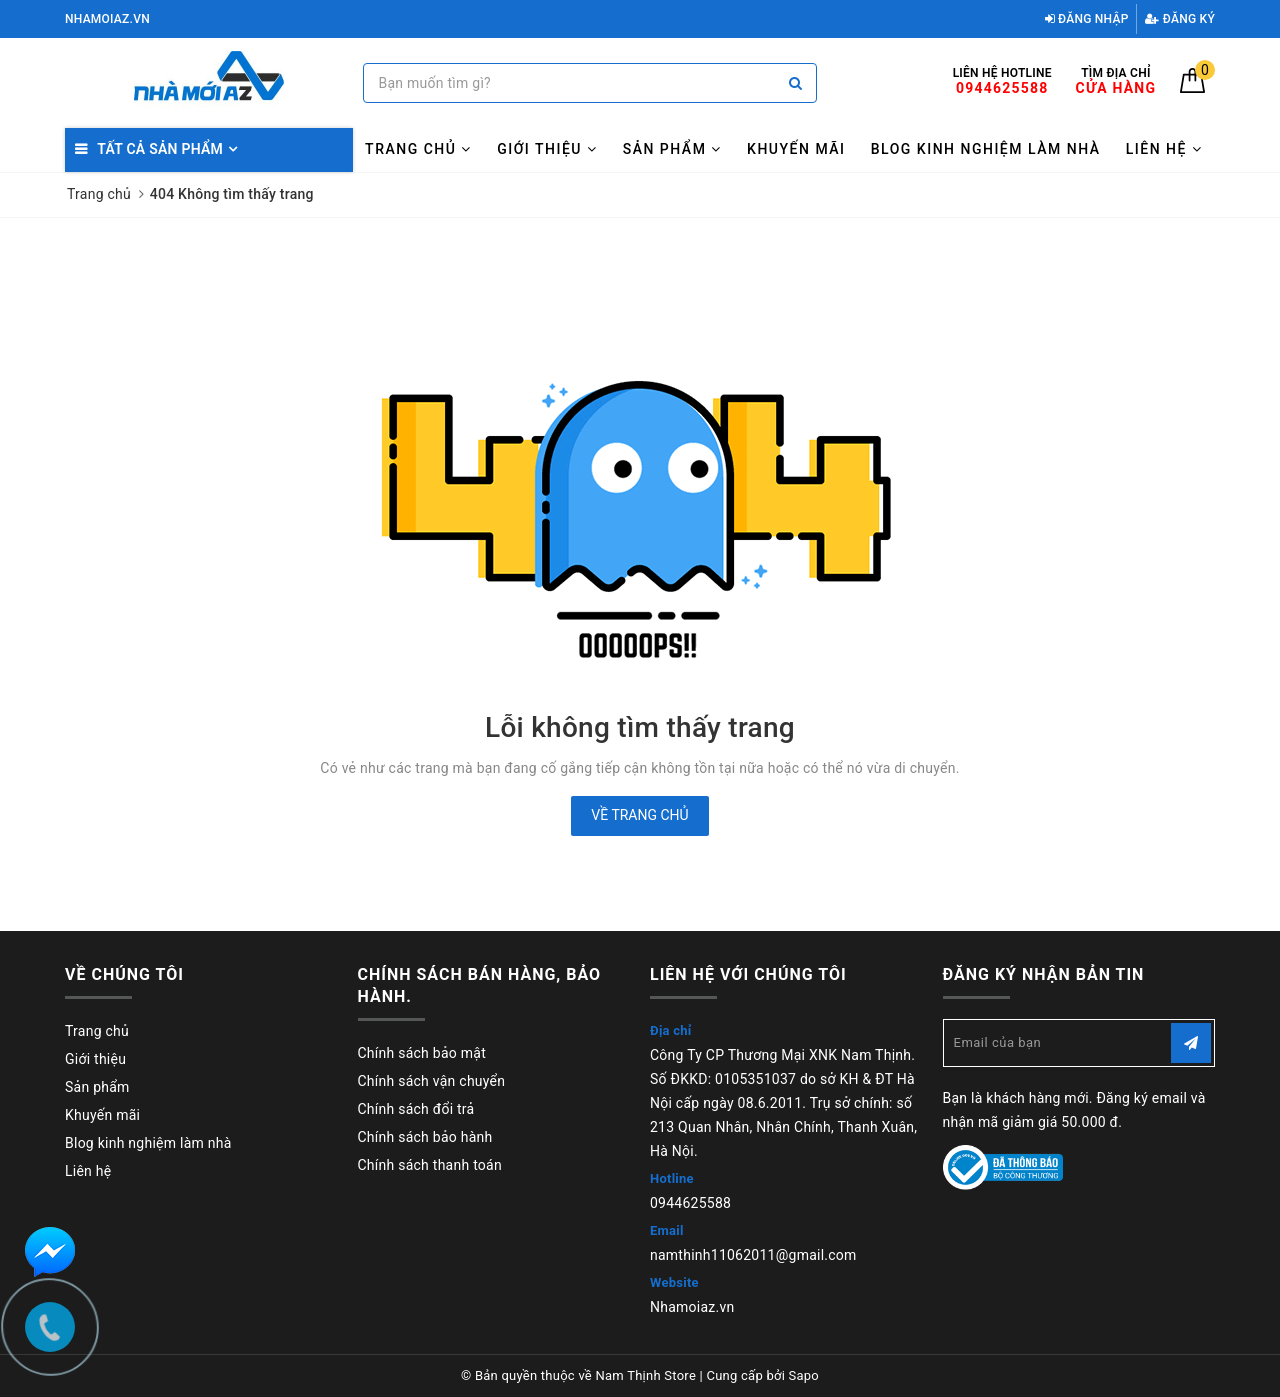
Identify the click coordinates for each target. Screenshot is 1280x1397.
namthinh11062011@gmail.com (753, 1255)
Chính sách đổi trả (416, 1109)
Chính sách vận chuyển (432, 1081)
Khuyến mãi (796, 149)
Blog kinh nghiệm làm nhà (986, 149)
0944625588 (690, 1203)
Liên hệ (1164, 149)
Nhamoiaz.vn (692, 1307)
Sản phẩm (672, 149)
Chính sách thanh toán (430, 1165)
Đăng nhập (1087, 19)
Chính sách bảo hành (425, 1137)
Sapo (804, 1375)
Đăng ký (1180, 19)
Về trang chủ (639, 815)
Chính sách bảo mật (422, 1053)
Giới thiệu (547, 149)
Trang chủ (418, 149)
